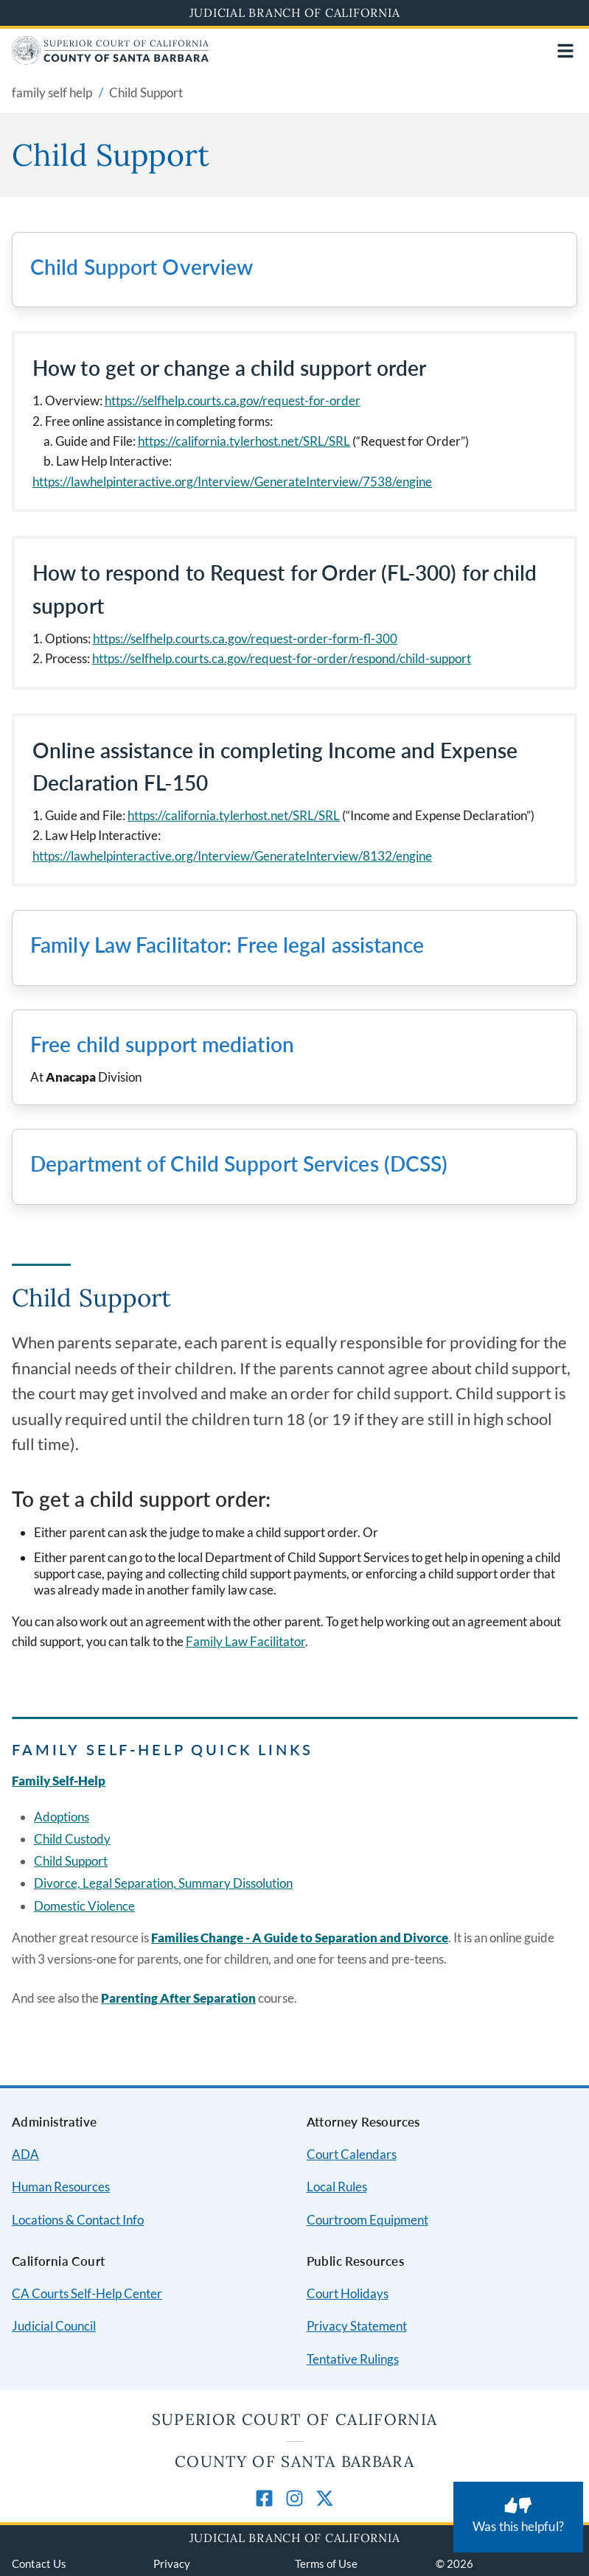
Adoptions (61, 1816)
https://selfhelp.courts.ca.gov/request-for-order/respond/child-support (281, 658)
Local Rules (337, 2186)
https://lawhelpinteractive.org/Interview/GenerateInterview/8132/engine (232, 856)
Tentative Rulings (353, 2359)
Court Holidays (347, 2293)
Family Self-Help (58, 1780)
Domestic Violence (84, 1906)
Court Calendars (352, 2154)
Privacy (171, 2563)
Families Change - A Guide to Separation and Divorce (299, 1937)
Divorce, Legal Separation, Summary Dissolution (163, 1883)
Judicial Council (54, 2326)
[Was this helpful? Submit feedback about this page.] (518, 2517)
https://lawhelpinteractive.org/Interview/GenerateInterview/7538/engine (232, 481)
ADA (25, 2154)
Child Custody (72, 1839)
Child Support (71, 1861)
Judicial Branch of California (294, 12)
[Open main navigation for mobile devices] (565, 51)
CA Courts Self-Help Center (87, 2293)
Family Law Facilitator (245, 1641)
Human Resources (61, 2186)
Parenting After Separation (178, 1998)
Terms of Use (326, 2563)
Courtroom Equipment (367, 2219)
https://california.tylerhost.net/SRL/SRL (244, 441)
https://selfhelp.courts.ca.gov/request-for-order (232, 400)
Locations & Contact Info (78, 2219)
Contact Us (39, 2563)
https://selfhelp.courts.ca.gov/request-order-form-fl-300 (245, 638)
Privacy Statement (357, 2326)
